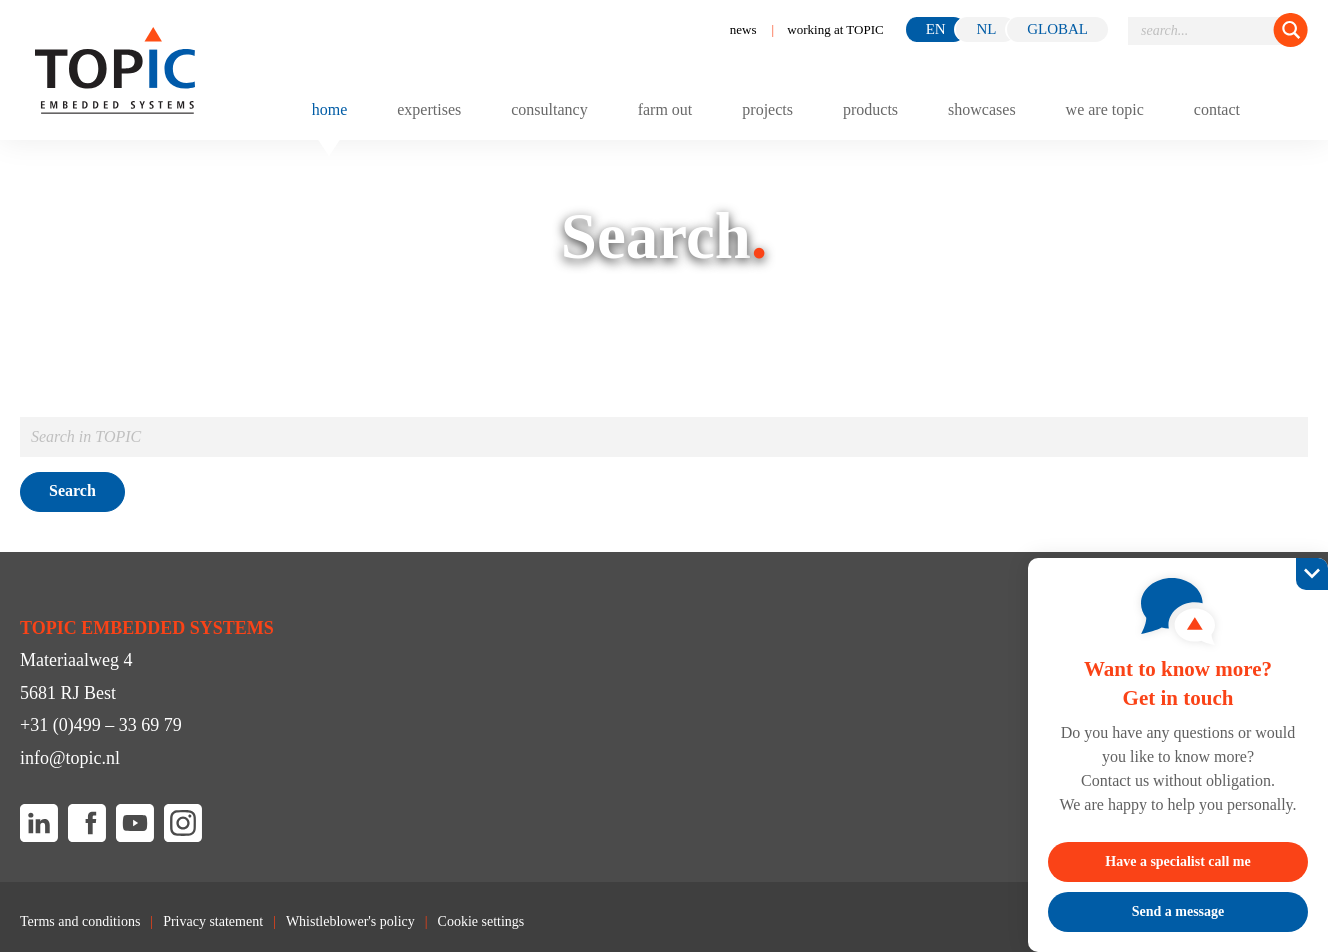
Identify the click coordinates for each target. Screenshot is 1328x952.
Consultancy (549, 110)
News (743, 29)
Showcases (982, 110)
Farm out (665, 110)
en (936, 29)
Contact (1217, 110)
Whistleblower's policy (350, 922)
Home (330, 110)
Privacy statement (213, 922)
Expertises (429, 110)
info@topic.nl (70, 758)
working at (835, 29)
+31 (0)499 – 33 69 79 (101, 725)
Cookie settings (481, 922)
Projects (767, 110)
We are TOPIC (1105, 110)
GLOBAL (1057, 29)
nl (986, 29)
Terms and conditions (80, 922)
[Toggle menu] (1289, 109)
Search (72, 490)
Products (870, 110)
